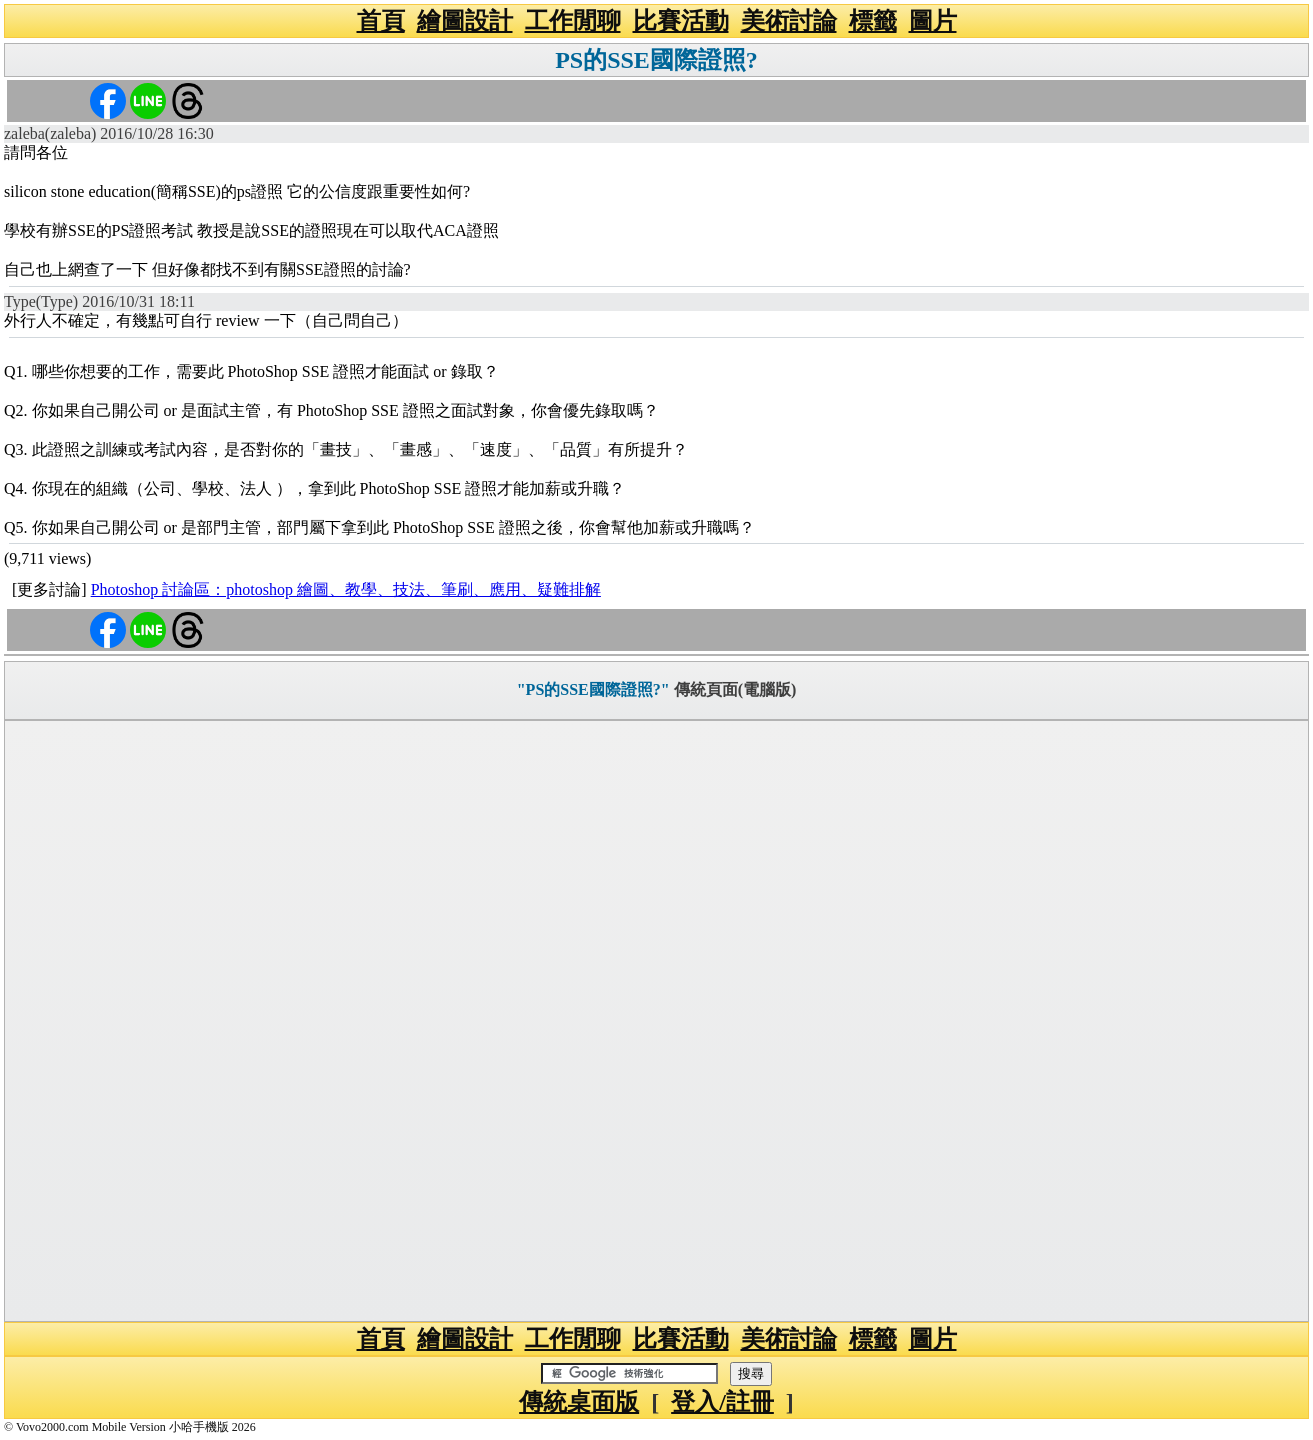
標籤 (873, 21)
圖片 (933, 21)
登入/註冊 (722, 1402)
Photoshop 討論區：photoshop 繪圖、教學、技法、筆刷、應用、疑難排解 (346, 589)
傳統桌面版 (579, 1402)
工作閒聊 (573, 21)
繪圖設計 (465, 21)
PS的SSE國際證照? (656, 60)
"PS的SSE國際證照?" (593, 689)
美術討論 (789, 21)
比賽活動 (681, 21)
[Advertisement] (657, 1021)
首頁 (381, 21)
